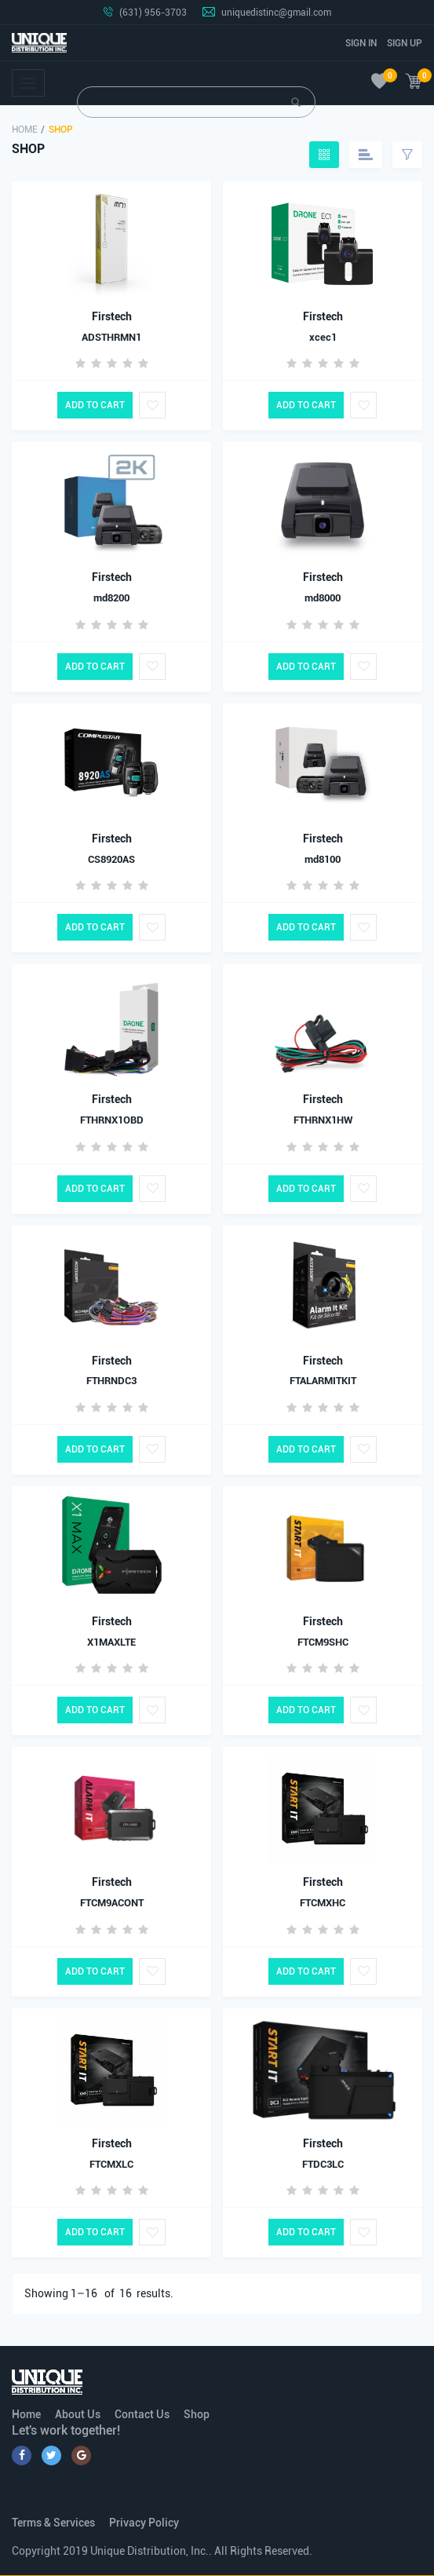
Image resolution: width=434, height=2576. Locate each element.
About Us (77, 2414)
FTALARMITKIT (323, 1381)
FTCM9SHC (322, 1642)
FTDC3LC (323, 2164)
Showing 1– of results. (98, 2293)
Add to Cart (95, 405)
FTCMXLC (111, 2164)
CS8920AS (111, 859)
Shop (197, 2414)
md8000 (323, 598)
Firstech (112, 316)
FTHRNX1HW (323, 1120)
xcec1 (323, 337)
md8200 (111, 598)
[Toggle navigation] (28, 83)
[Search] (196, 102)
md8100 (323, 859)
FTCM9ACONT (112, 1903)
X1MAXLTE (111, 1642)
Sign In (361, 43)
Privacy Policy (144, 2522)
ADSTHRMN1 (111, 337)
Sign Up (404, 43)
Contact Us (142, 2414)
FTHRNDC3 (111, 1381)
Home (25, 129)
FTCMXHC (322, 1903)
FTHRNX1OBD (112, 1120)
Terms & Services (53, 2522)
